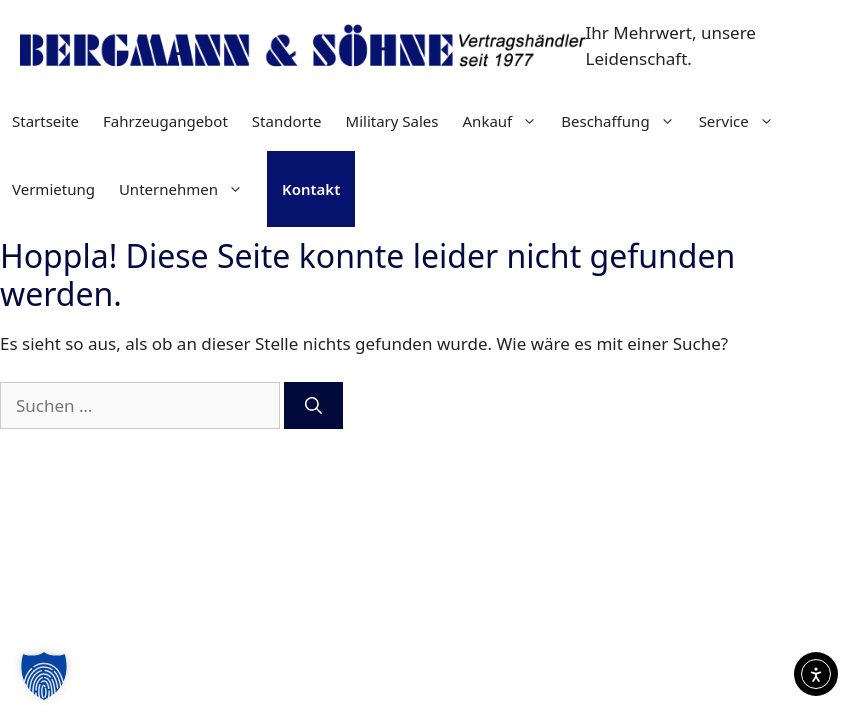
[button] (44, 676)
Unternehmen (187, 189)
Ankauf (506, 121)
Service (742, 121)
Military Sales (392, 121)
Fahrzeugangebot (165, 121)
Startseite (45, 121)
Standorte (287, 121)
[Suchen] (313, 406)
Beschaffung (623, 121)
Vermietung (53, 189)
